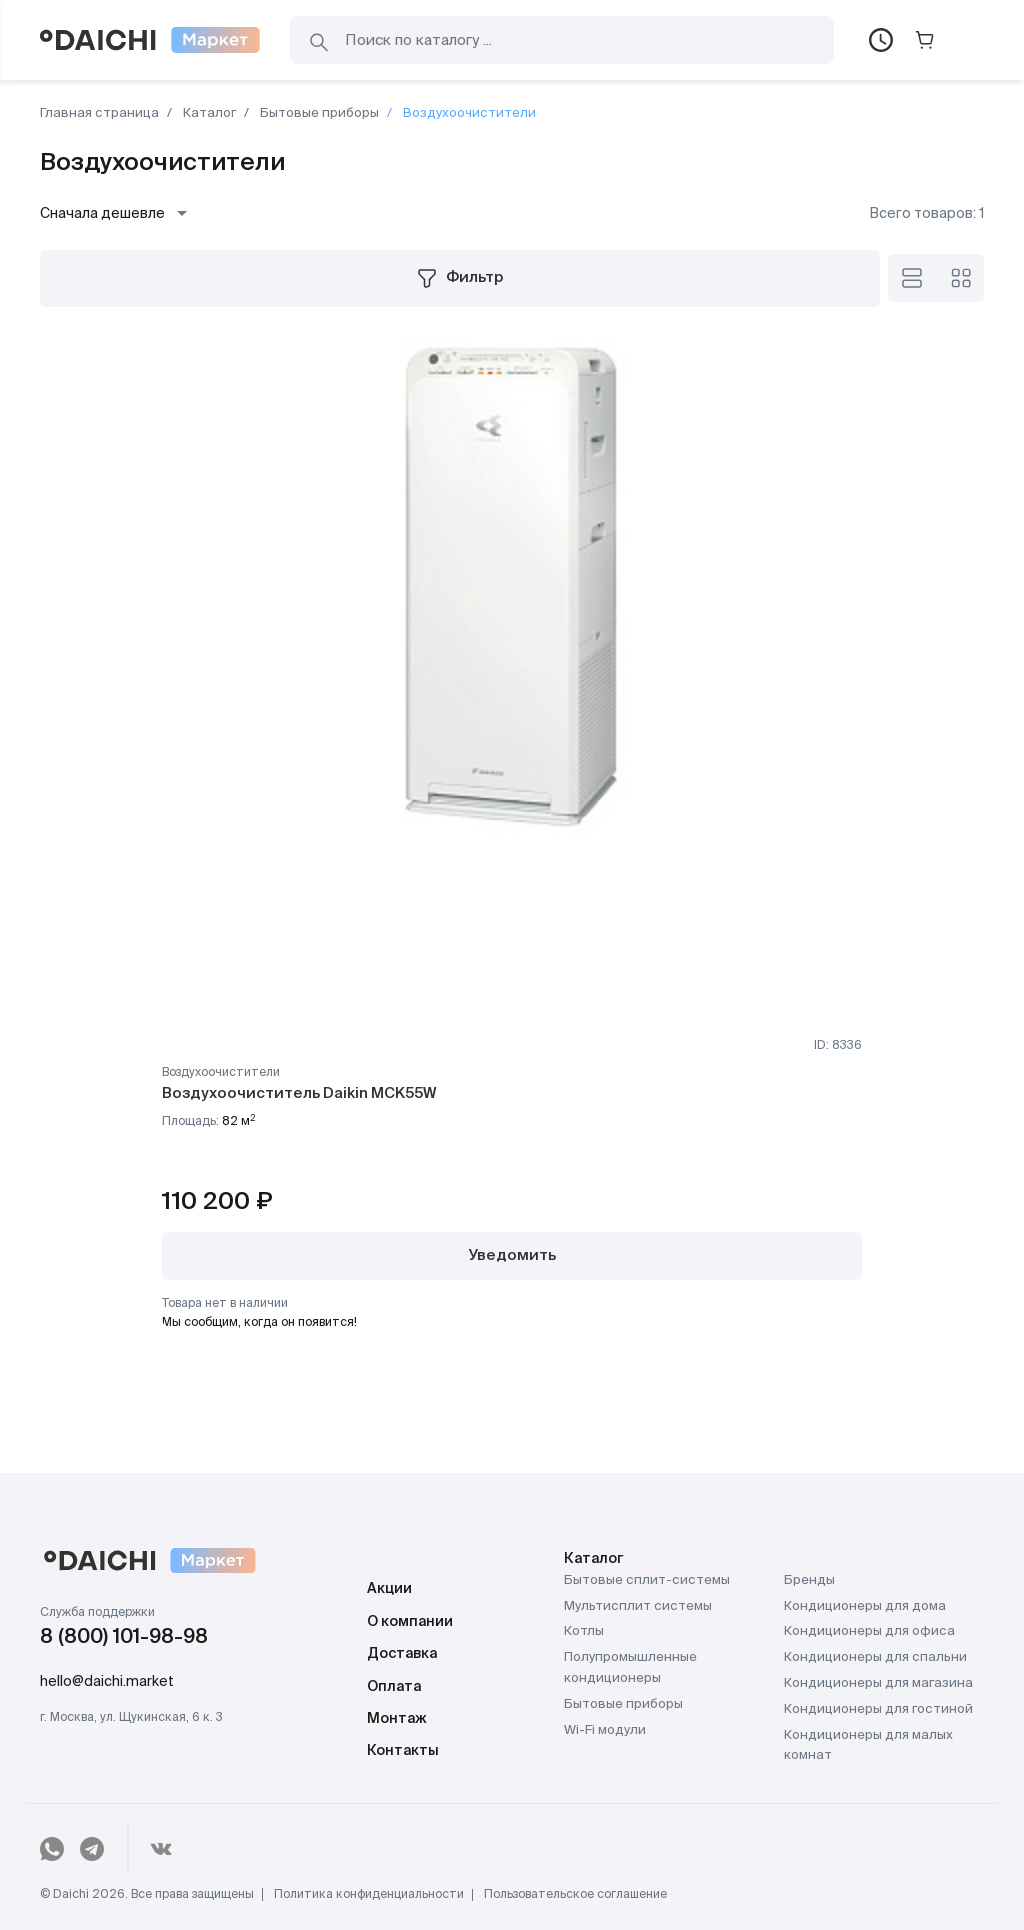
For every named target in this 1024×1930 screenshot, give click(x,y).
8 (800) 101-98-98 (124, 1638)
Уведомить (512, 1255)
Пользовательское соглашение (575, 1895)
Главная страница (99, 113)
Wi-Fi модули (605, 1730)
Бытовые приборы (318, 113)
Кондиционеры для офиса (869, 1631)
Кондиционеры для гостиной (878, 1709)
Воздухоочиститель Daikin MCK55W (299, 1093)
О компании (410, 1622)
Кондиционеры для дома (865, 1606)
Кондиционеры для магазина (878, 1683)
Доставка (402, 1654)
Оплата (394, 1687)
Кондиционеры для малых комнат (868, 1746)
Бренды (809, 1580)
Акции (389, 1589)
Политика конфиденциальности (369, 1895)
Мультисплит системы (638, 1606)
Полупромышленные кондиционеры (630, 1668)
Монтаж (397, 1719)
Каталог (208, 113)
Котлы (584, 1631)
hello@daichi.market (107, 1682)
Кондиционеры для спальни (875, 1657)
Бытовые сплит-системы (647, 1580)
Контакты (403, 1751)
